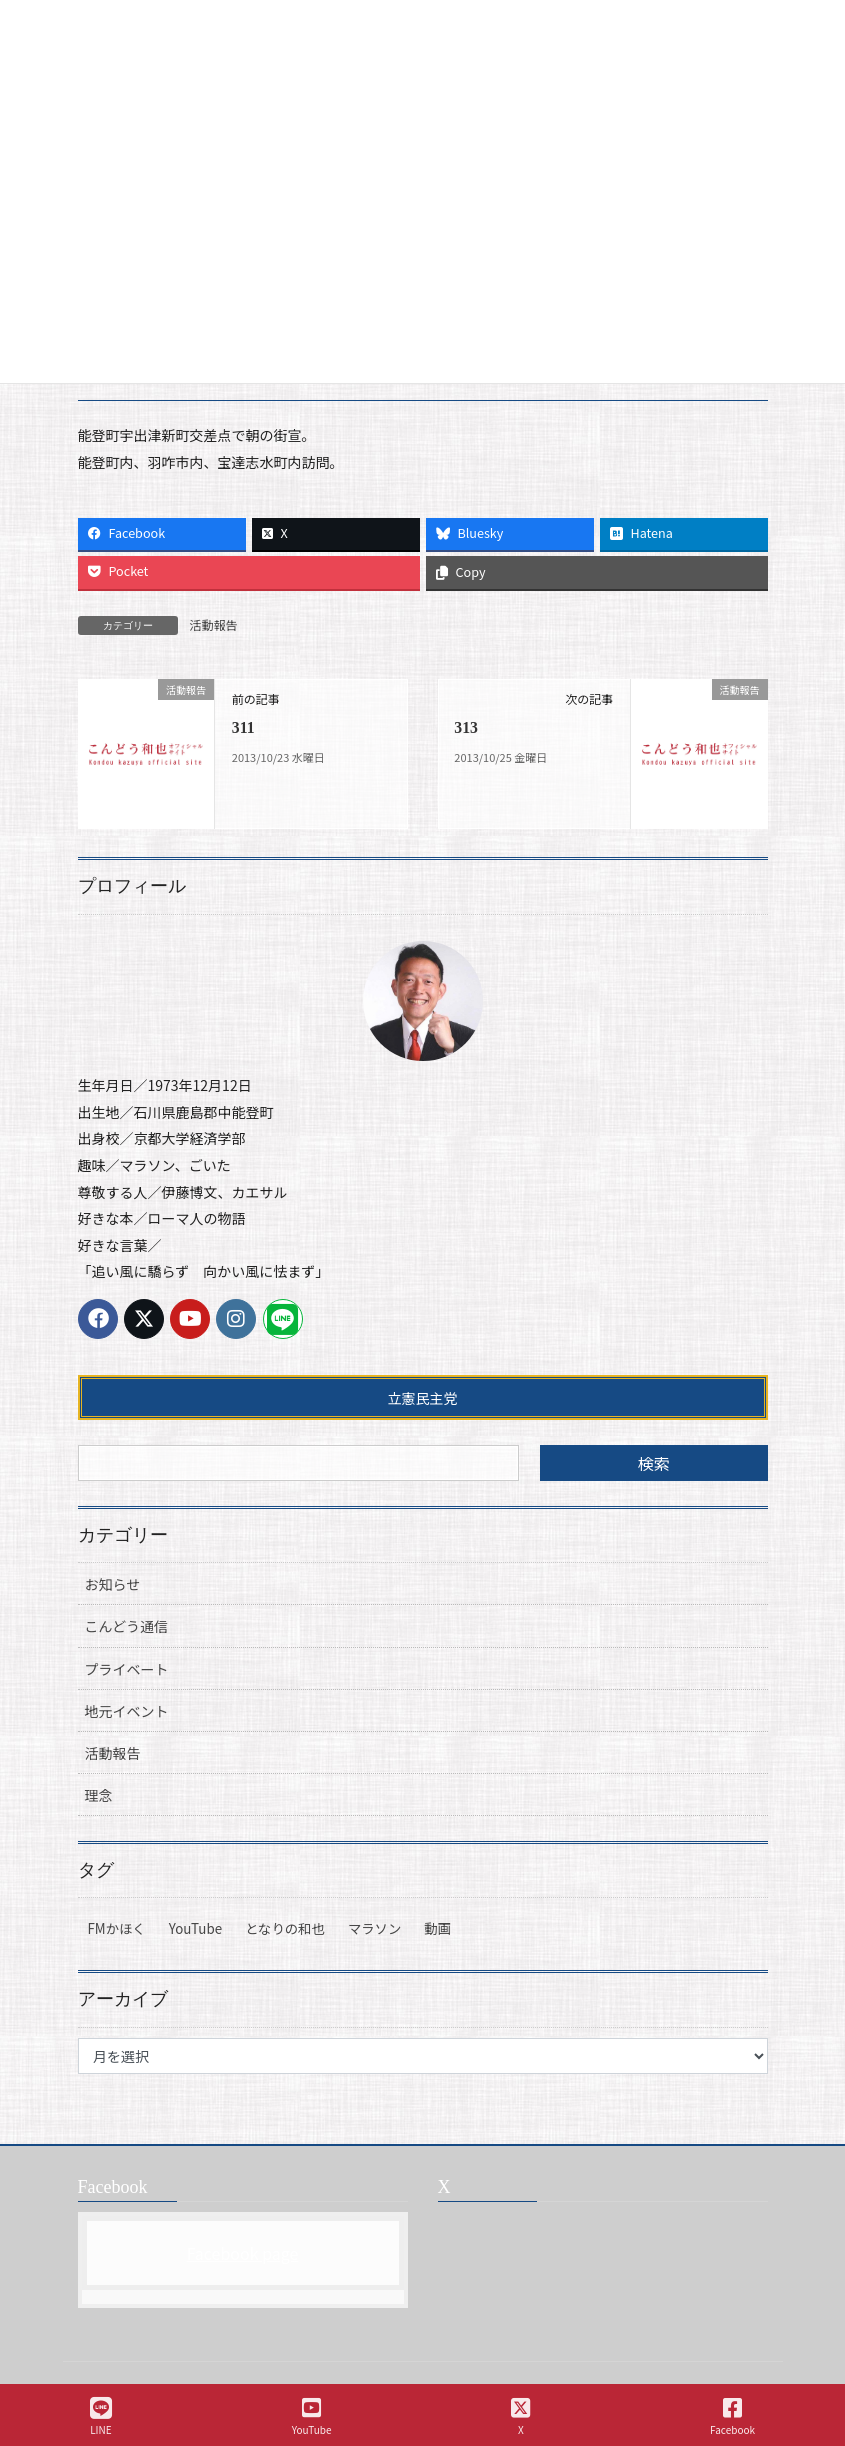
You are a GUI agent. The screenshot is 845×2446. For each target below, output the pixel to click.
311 (243, 727)
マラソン (374, 1928)
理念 (99, 1795)
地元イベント (127, 1711)
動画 (437, 1928)
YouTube (195, 1928)
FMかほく (117, 1928)
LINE (101, 2416)
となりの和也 (285, 1928)
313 (466, 727)
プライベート (127, 1669)
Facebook (732, 2416)
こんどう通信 (127, 1626)
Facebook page (243, 2253)
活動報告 (214, 624)
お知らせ (113, 1584)
